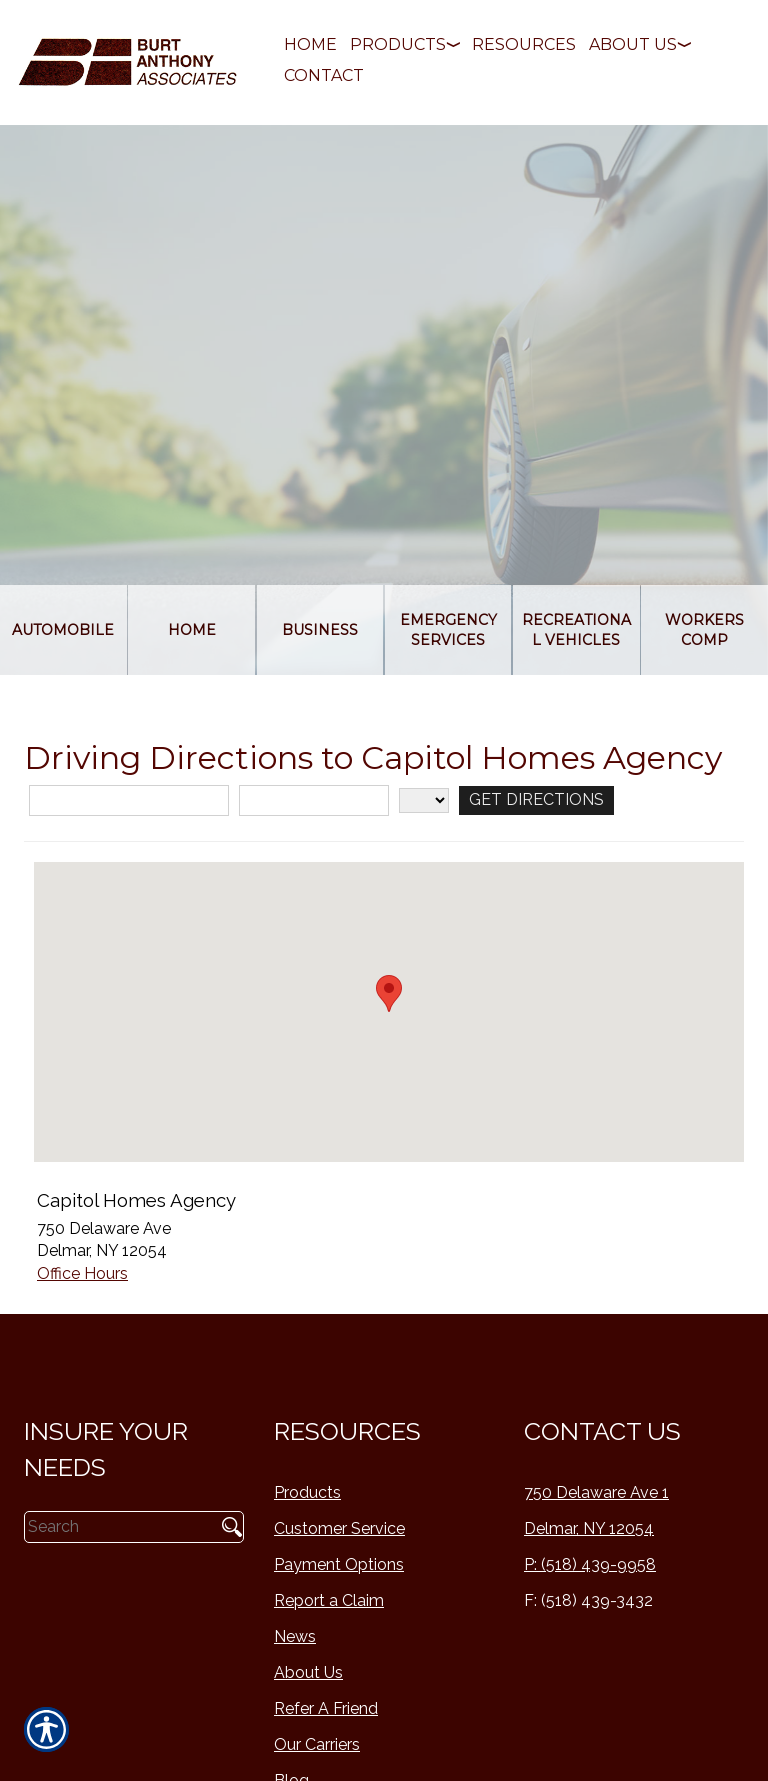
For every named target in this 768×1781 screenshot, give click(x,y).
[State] (424, 800)
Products (307, 1492)
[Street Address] (129, 800)
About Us (308, 1672)
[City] (314, 800)
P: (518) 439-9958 (590, 1564)
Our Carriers (317, 1744)
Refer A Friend (326, 1708)
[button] (389, 993)
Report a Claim (329, 1600)
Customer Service (339, 1528)
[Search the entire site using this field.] (117, 1527)
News (295, 1636)
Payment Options (339, 1564)
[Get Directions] (536, 800)
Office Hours (82, 1273)
